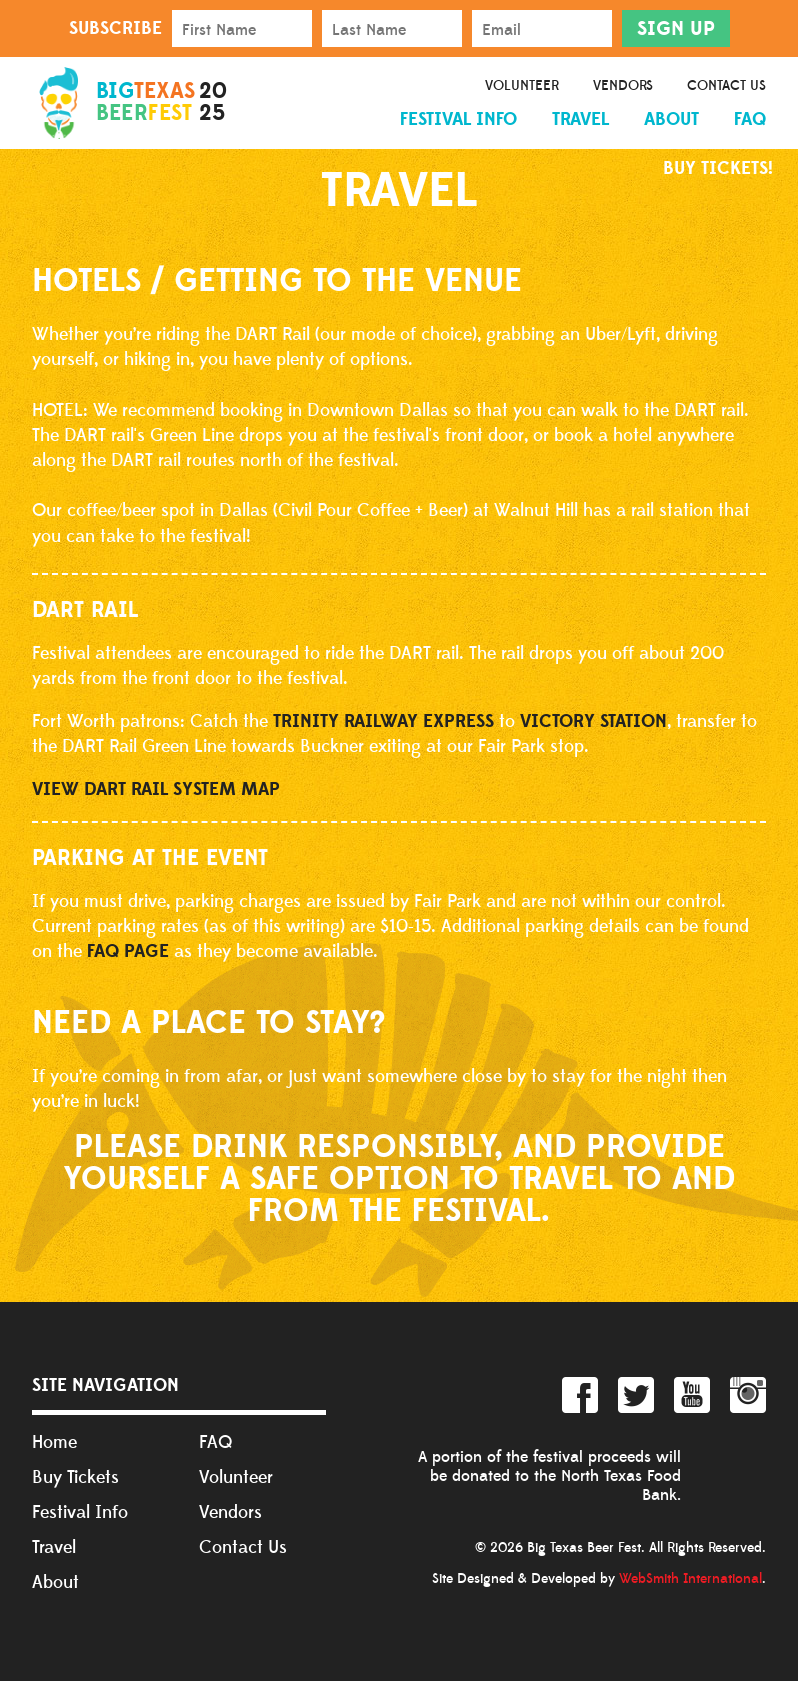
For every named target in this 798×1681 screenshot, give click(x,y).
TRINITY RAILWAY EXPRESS (383, 721)
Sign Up (676, 29)
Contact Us (726, 86)
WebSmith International (690, 1579)
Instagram (748, 1395)
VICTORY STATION (593, 721)
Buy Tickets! (718, 168)
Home (54, 1442)
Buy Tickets (75, 1477)
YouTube (692, 1395)
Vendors (623, 86)
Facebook (580, 1395)
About (671, 119)
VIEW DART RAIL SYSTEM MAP (156, 789)
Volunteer (522, 86)
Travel (580, 119)
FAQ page (128, 951)
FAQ (750, 119)
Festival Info (458, 119)
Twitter (636, 1395)
